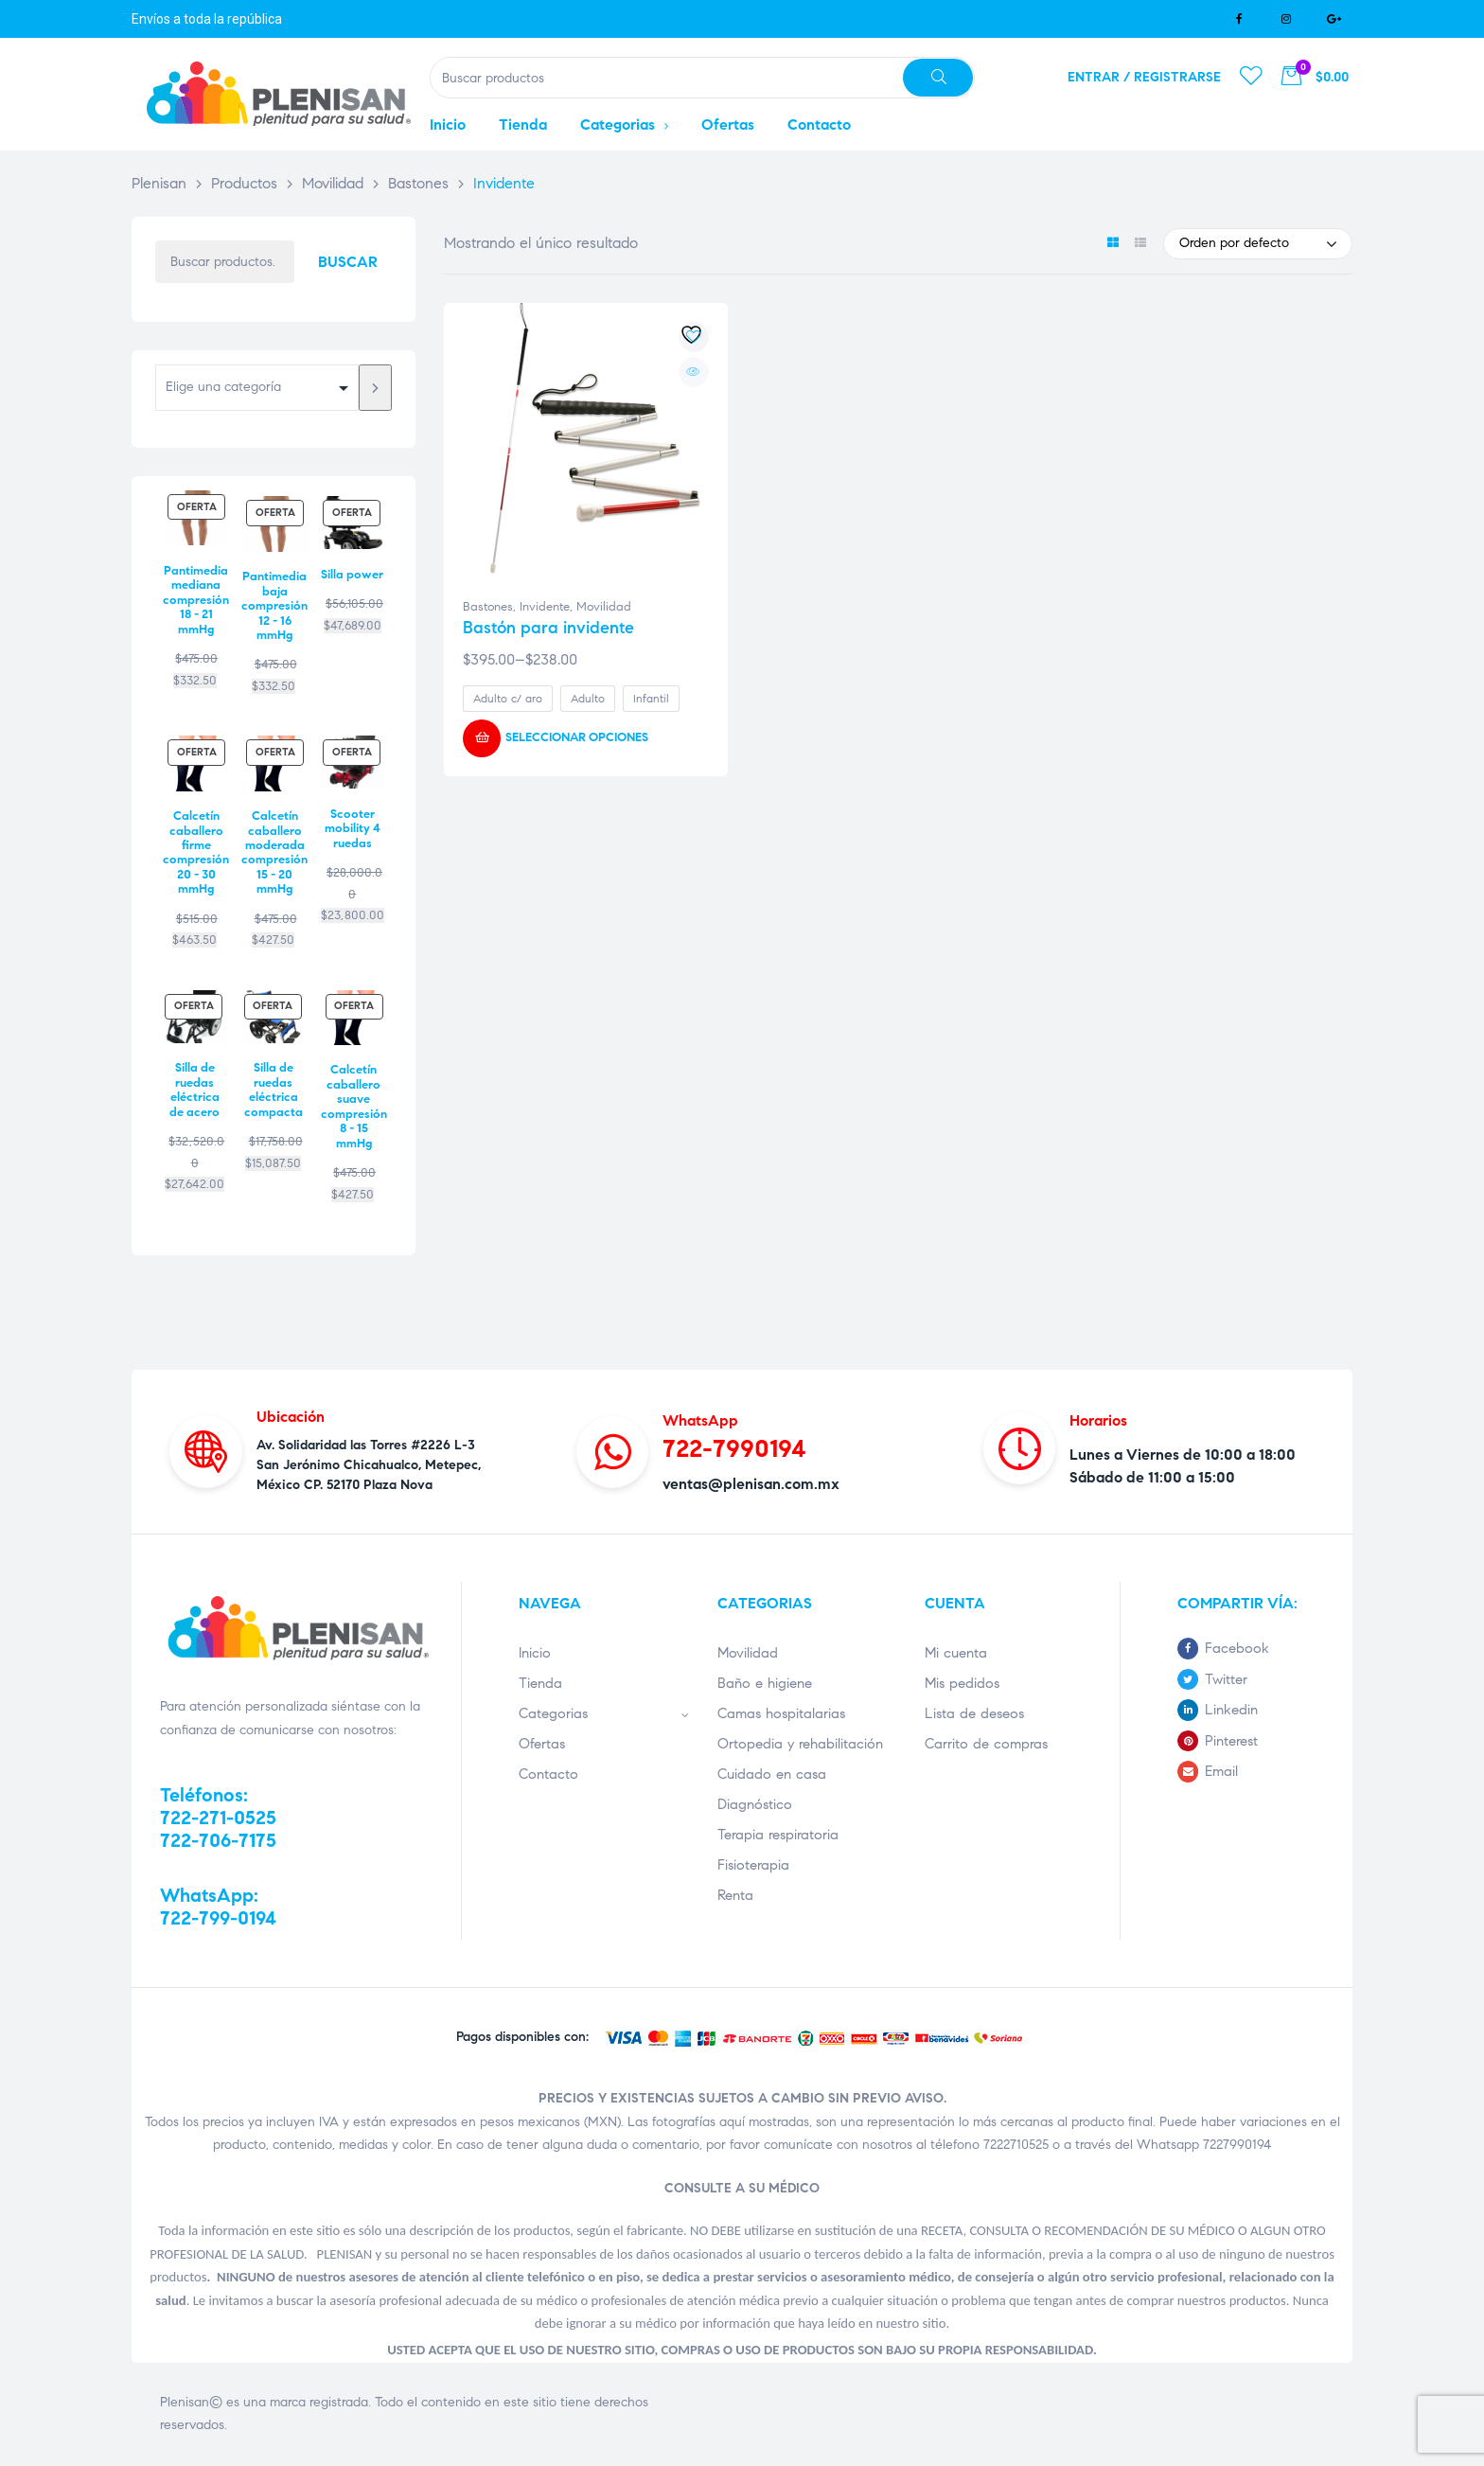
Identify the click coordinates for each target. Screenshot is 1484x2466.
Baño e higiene (764, 1683)
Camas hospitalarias (781, 1713)
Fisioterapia (753, 1864)
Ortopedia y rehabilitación (800, 1743)
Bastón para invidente (548, 627)
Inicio (535, 1652)
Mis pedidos (962, 1683)
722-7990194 (734, 1448)
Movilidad (603, 606)
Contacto (548, 1774)
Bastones (488, 606)
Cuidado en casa (771, 1774)
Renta (735, 1895)
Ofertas (542, 1743)
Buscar (348, 262)
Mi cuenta (956, 1652)
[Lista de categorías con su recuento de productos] (257, 387)
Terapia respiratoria (778, 1834)
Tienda (540, 1683)
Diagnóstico (754, 1804)
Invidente (545, 606)
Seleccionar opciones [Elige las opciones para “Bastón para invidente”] (576, 737)
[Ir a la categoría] (375, 387)
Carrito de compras (986, 1743)
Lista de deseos (974, 1713)
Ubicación (290, 1417)
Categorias (604, 1713)
